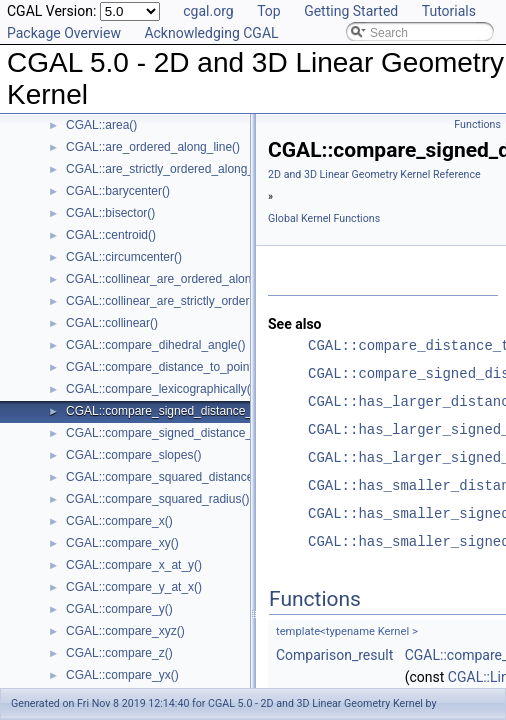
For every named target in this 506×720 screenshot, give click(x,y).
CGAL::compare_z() (119, 653)
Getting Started (351, 11)
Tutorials (449, 11)
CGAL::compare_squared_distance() (163, 477)
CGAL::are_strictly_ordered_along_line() (173, 169)
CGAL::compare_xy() (122, 543)
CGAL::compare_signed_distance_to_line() (180, 411)
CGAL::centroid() (111, 235)
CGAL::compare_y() (119, 609)
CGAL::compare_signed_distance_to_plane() (186, 433)
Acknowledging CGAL (211, 33)
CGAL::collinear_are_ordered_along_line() (178, 279)
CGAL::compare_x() (119, 521)
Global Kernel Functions (324, 218)
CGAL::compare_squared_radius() (157, 499)
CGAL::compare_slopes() (133, 455)
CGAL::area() (101, 125)
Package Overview (64, 33)
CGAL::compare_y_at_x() (134, 587)
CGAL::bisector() (110, 213)
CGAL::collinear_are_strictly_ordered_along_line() (199, 301)
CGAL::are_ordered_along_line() (153, 147)
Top (269, 11)
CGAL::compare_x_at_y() (134, 565)
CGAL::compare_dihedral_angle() (155, 345)
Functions (477, 124)
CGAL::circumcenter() (124, 257)
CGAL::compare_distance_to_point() (163, 367)
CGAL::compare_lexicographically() (160, 389)
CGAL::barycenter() (118, 191)
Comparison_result (334, 655)
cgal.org (208, 11)
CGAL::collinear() (112, 323)
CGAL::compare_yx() (122, 675)
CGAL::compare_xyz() (125, 631)
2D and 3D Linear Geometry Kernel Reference (374, 174)
